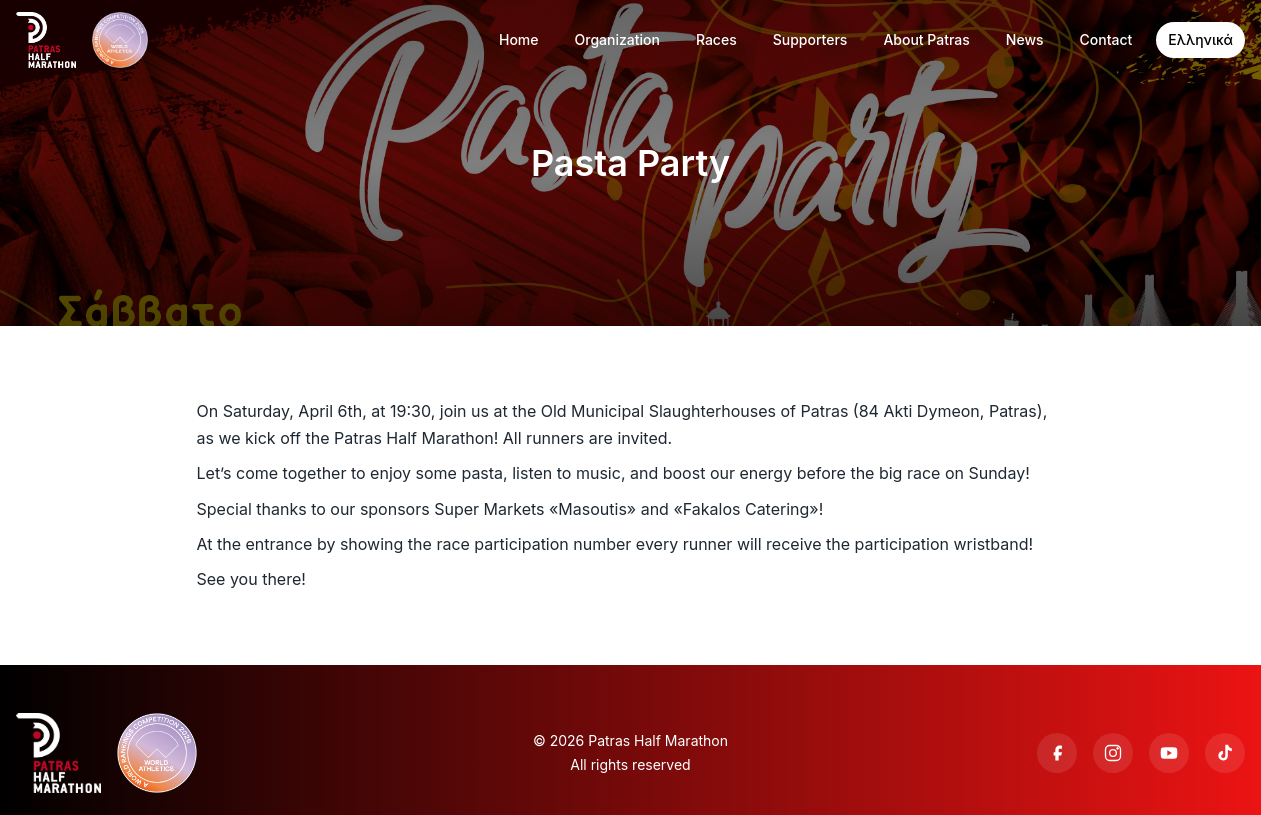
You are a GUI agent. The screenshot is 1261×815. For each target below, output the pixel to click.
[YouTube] (1169, 753)
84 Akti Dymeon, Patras (948, 411)
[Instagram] (1113, 753)
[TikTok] (1225, 753)
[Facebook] (1057, 753)
